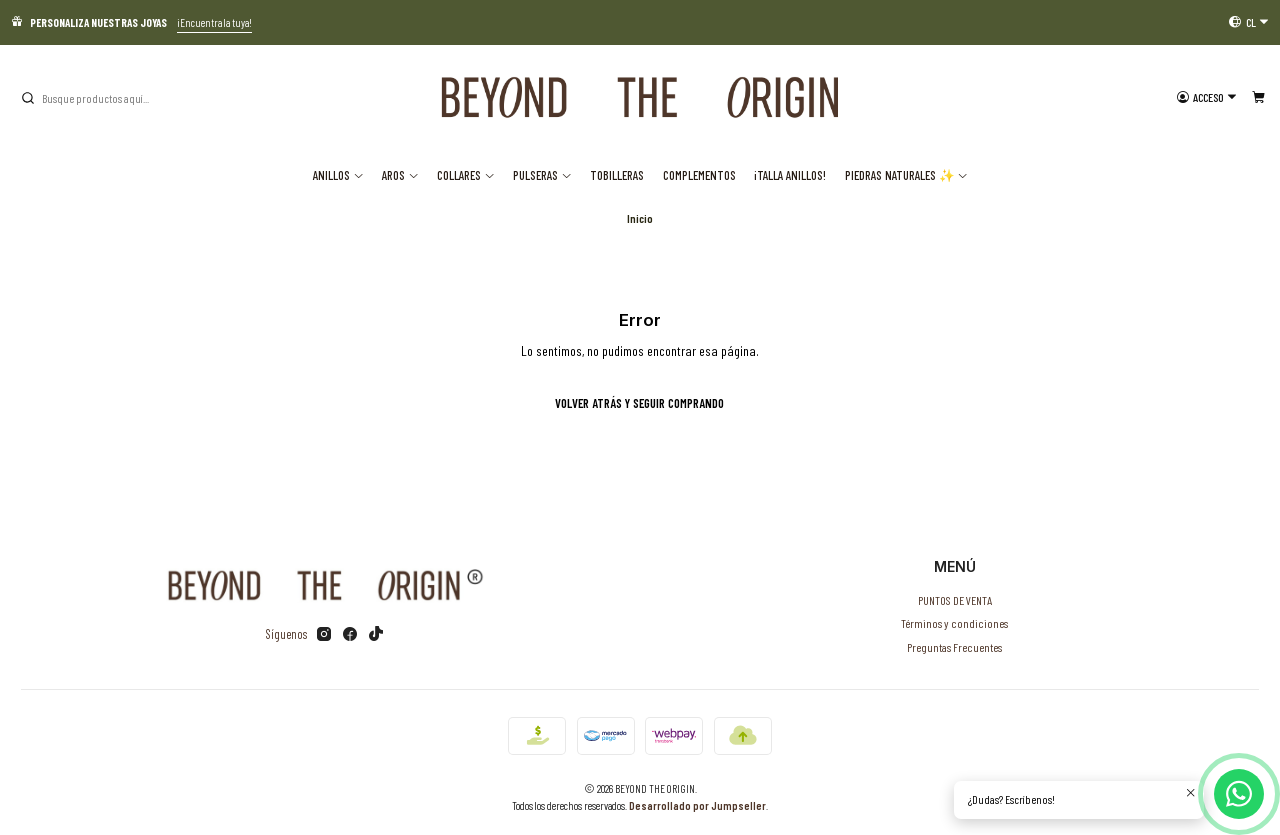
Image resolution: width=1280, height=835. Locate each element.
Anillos (338, 175)
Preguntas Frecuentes (954, 647)
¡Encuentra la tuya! (214, 22)
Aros (400, 175)
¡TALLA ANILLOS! (790, 175)
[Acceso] (1207, 97)
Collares (466, 175)
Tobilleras (617, 175)
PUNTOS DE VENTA (955, 600)
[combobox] (121, 98)
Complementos (699, 175)
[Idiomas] (1249, 22)
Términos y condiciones (954, 623)
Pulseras (542, 175)
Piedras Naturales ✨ (907, 175)
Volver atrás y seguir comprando (639, 403)
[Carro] (1258, 97)
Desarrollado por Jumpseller (697, 805)
